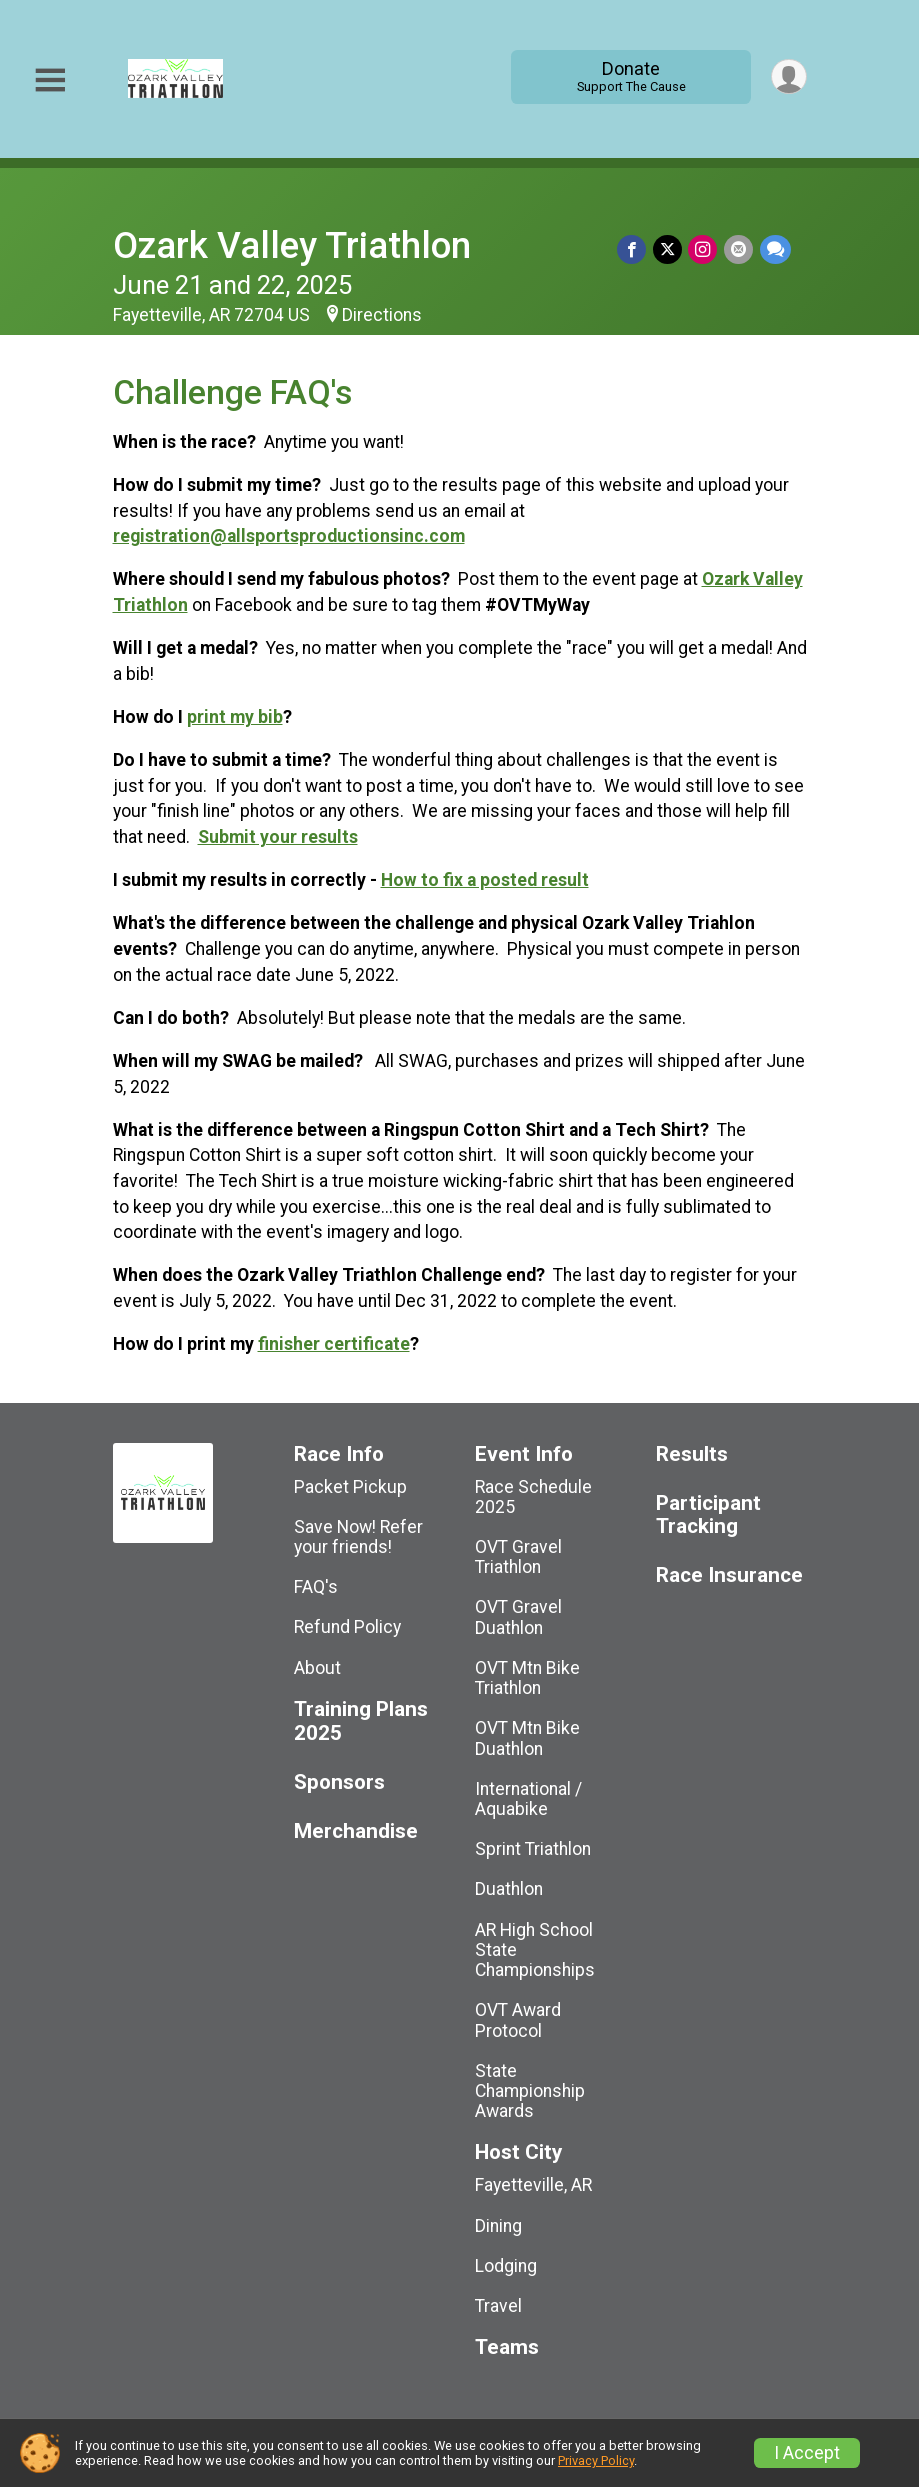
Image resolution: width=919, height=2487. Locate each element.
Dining (498, 2226)
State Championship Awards (530, 2091)
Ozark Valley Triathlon (292, 245)
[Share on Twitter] (669, 249)
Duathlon (509, 1889)
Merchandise (356, 1831)
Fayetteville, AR (533, 2185)
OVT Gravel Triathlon (518, 1557)
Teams (507, 2347)
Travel (498, 2306)
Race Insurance (729, 1575)
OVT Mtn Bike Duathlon (527, 1738)
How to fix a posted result (485, 880)
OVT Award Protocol (518, 2020)
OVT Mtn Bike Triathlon (527, 1678)
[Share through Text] (775, 249)
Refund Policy (347, 1627)
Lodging (506, 2266)
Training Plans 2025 (361, 1721)
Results (692, 1454)
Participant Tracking (708, 1515)
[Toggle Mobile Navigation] (50, 80)
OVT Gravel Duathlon (518, 1617)
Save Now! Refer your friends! (358, 1537)
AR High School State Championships (535, 1950)
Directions (382, 315)
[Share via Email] (739, 249)
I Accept (807, 2453)
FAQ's (316, 1587)
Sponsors (339, 1782)
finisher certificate (334, 1344)
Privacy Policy (596, 2460)
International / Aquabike (528, 1799)
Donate (629, 76)
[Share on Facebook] (634, 249)
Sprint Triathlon (533, 1849)
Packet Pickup (350, 1487)
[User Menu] (788, 76)
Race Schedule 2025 (533, 1497)
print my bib (235, 717)
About (317, 1668)
